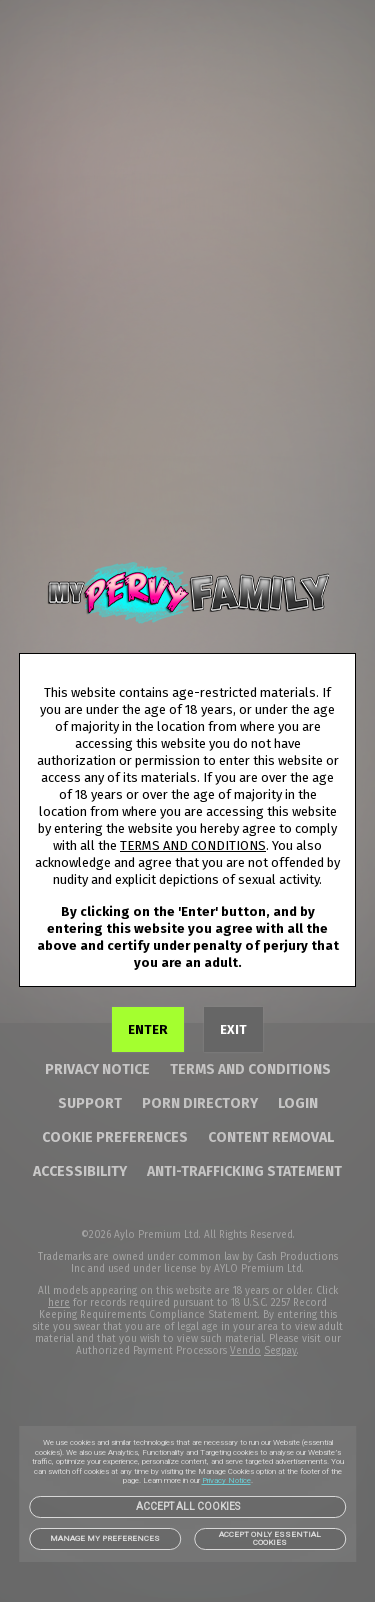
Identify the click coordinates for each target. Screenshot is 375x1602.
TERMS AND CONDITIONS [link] (193, 845)
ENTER (148, 1029)
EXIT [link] (233, 1029)
